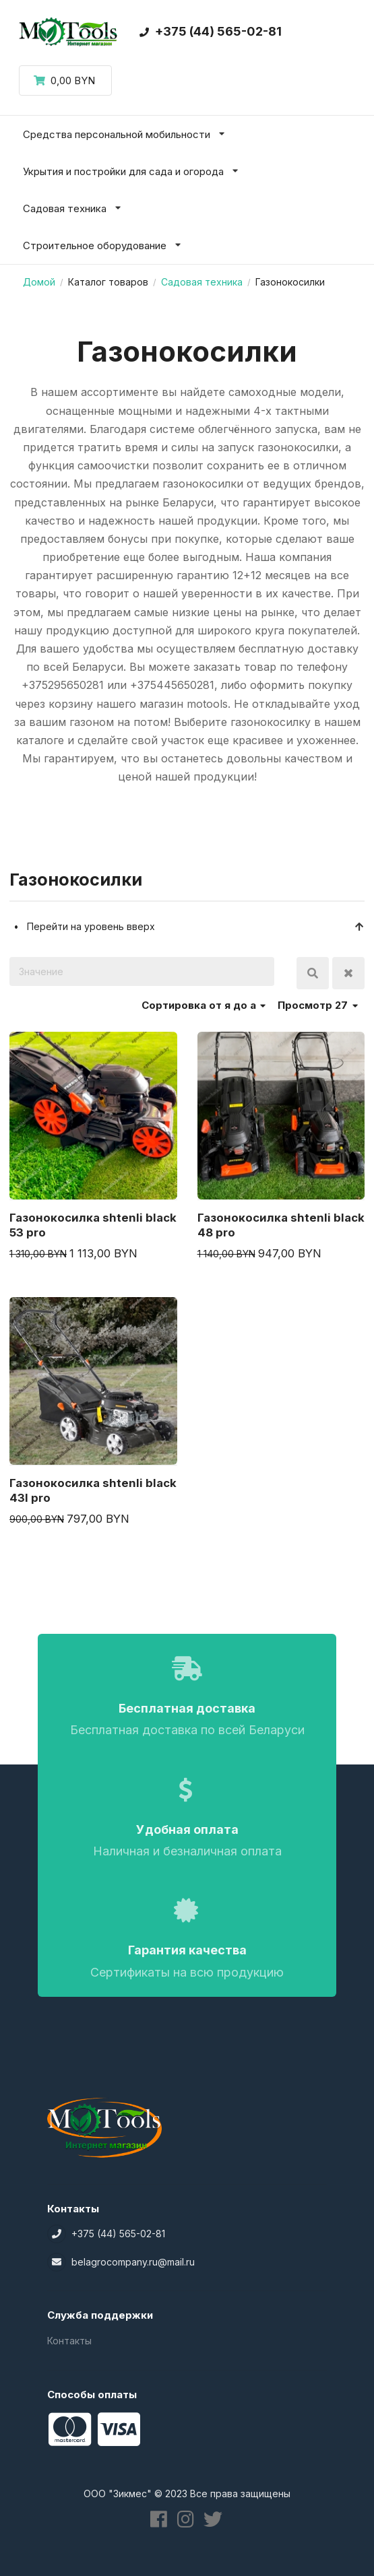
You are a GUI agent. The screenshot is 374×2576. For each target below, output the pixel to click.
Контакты (69, 2340)
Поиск (313, 973)
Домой (39, 282)
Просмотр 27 (318, 1005)
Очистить (348, 973)
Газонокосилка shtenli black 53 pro (93, 1225)
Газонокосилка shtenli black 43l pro (93, 1490)
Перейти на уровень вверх (196, 926)
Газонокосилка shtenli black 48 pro (281, 1225)
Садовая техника (202, 282)
